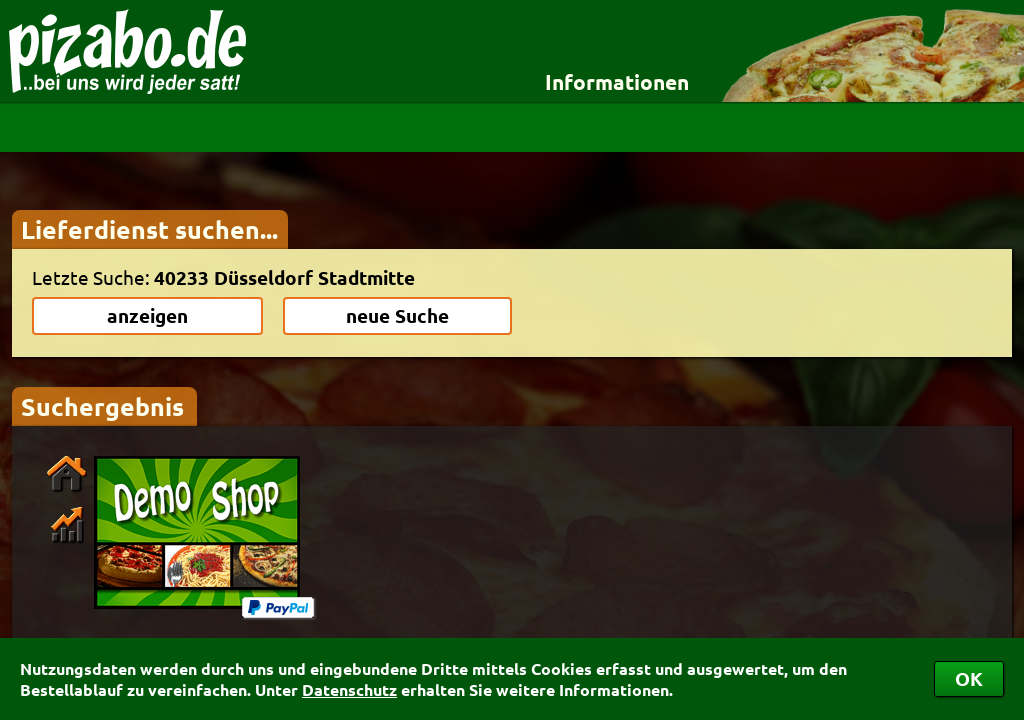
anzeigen (147, 315)
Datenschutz (349, 689)
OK (969, 678)
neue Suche (397, 315)
